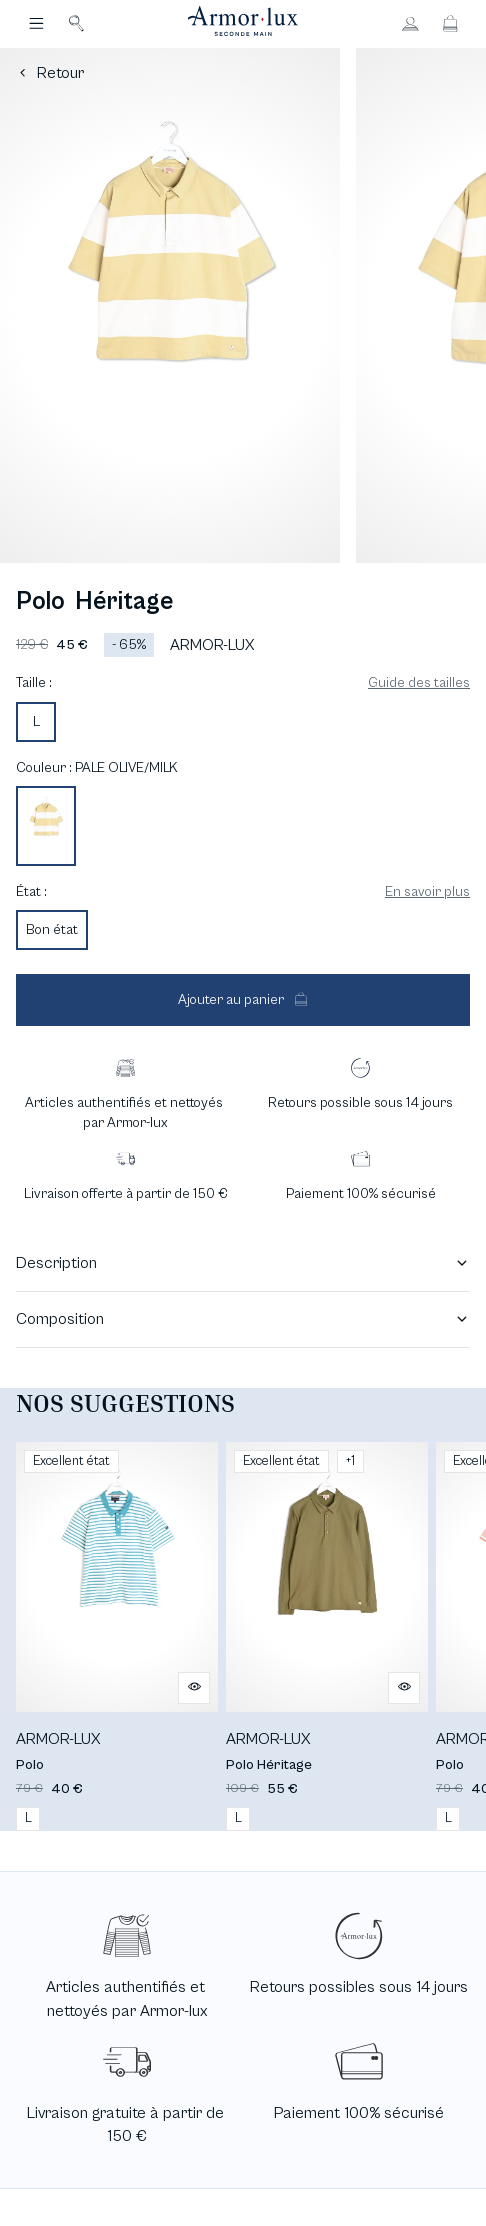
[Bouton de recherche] (76, 24)
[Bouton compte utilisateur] (410, 24)
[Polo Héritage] (327, 1636)
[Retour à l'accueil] (243, 24)
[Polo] (117, 1636)
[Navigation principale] (36, 24)
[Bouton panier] (450, 24)
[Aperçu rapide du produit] (194, 1688)
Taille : (34, 683)
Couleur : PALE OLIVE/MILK (96, 768)
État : (31, 892)
